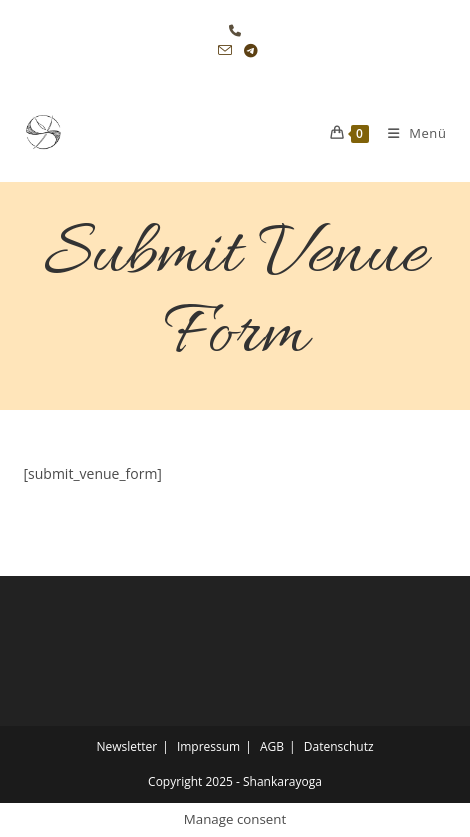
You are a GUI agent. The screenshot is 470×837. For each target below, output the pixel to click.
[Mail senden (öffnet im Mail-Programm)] (225, 51)
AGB (272, 746)
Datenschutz (339, 746)
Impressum (208, 746)
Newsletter (126, 746)
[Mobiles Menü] (410, 133)
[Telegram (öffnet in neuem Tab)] (248, 51)
